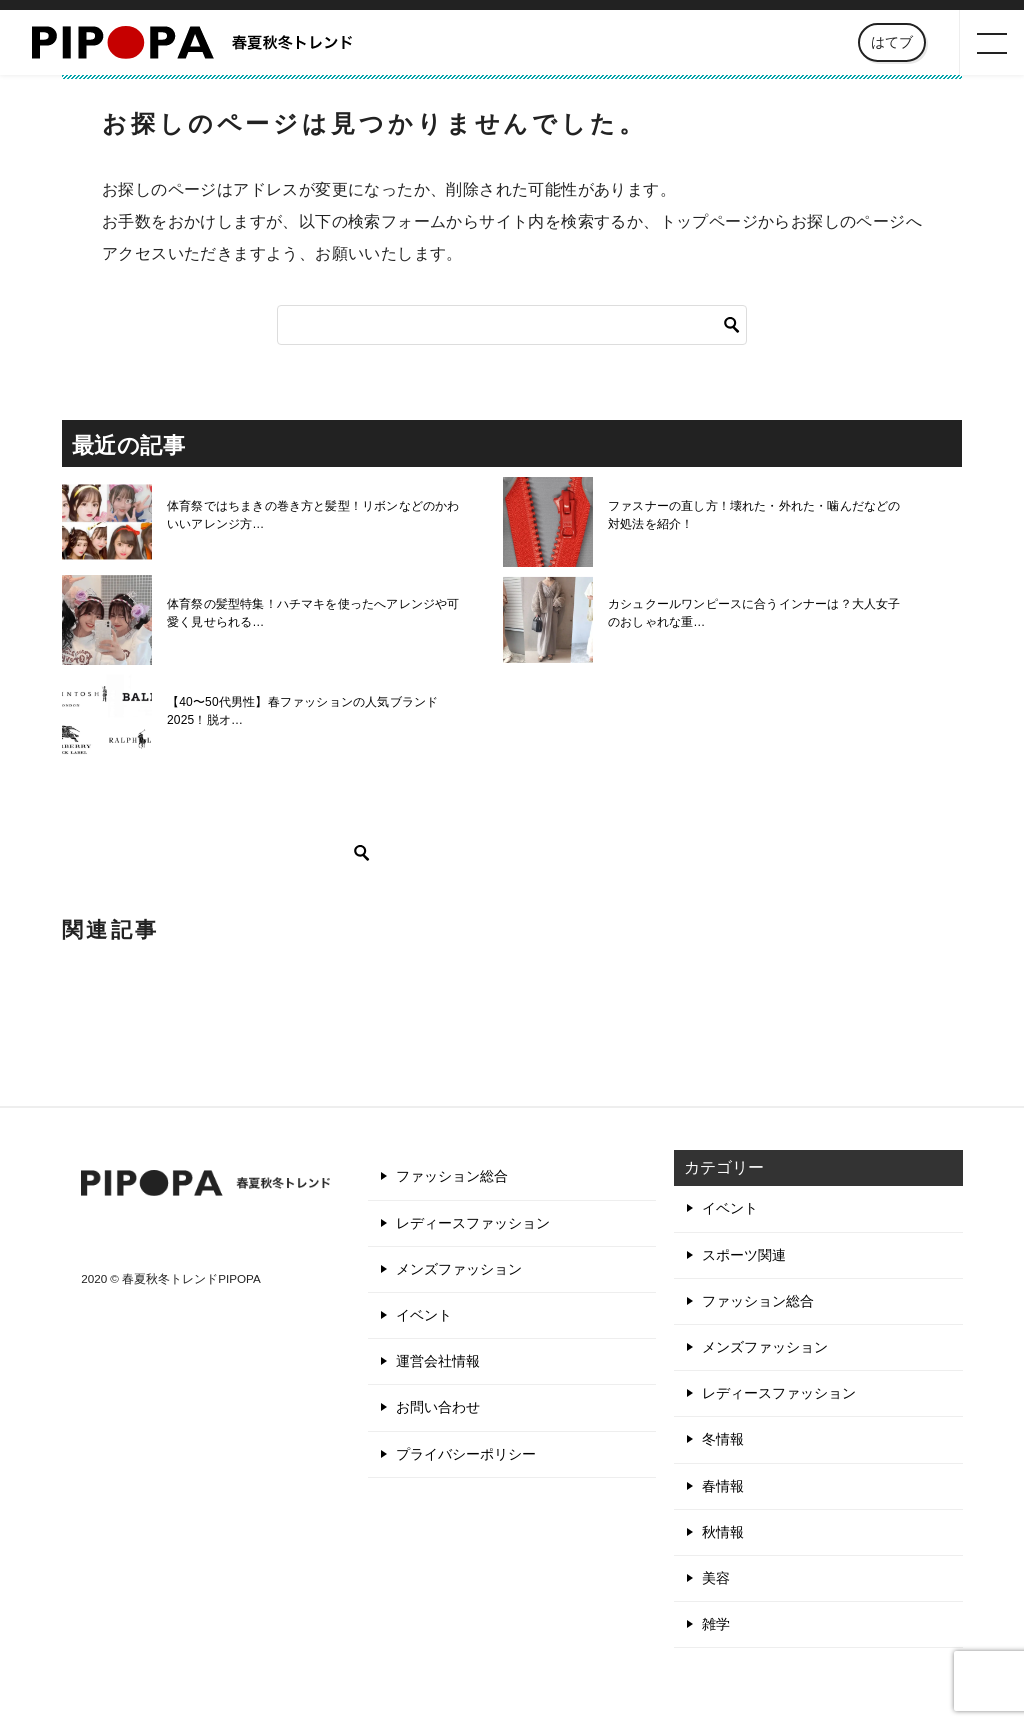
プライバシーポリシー (466, 1454)
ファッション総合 (452, 1176)
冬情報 (723, 1439)
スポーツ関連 (744, 1255)
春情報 (723, 1486)
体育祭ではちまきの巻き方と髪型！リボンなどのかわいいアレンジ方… (317, 515)
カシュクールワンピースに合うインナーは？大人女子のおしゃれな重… (758, 613)
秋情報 (723, 1532)
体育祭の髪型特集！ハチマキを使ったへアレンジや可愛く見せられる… (317, 613)
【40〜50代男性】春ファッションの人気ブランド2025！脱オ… (300, 711)
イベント (424, 1315)
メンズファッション (459, 1269)
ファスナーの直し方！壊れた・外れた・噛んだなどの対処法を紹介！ (758, 515)
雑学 (716, 1624)
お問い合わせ (438, 1407)
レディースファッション (473, 1223)
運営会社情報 (438, 1361)
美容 (716, 1578)
